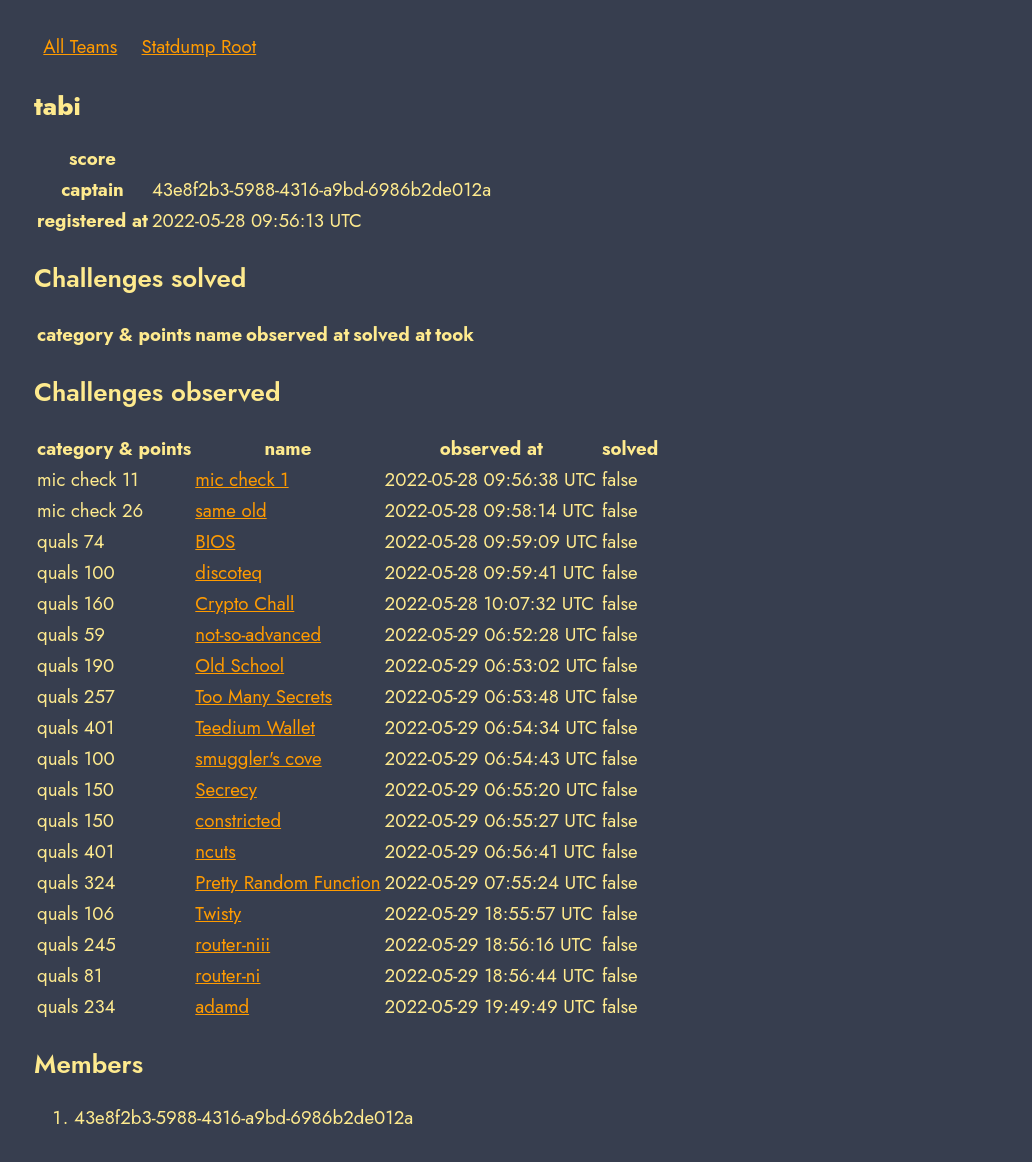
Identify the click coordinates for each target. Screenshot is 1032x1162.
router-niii (232, 944)
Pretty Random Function (287, 882)
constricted (238, 820)
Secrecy (226, 789)
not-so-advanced (258, 634)
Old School (239, 665)
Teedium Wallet (255, 727)
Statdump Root (199, 46)
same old (230, 510)
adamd (222, 1006)
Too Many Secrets (263, 696)
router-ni (227, 975)
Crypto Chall (244, 603)
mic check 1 (241, 479)
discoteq (228, 572)
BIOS (215, 541)
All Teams (80, 46)
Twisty (218, 913)
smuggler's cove (258, 758)
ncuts (215, 851)
